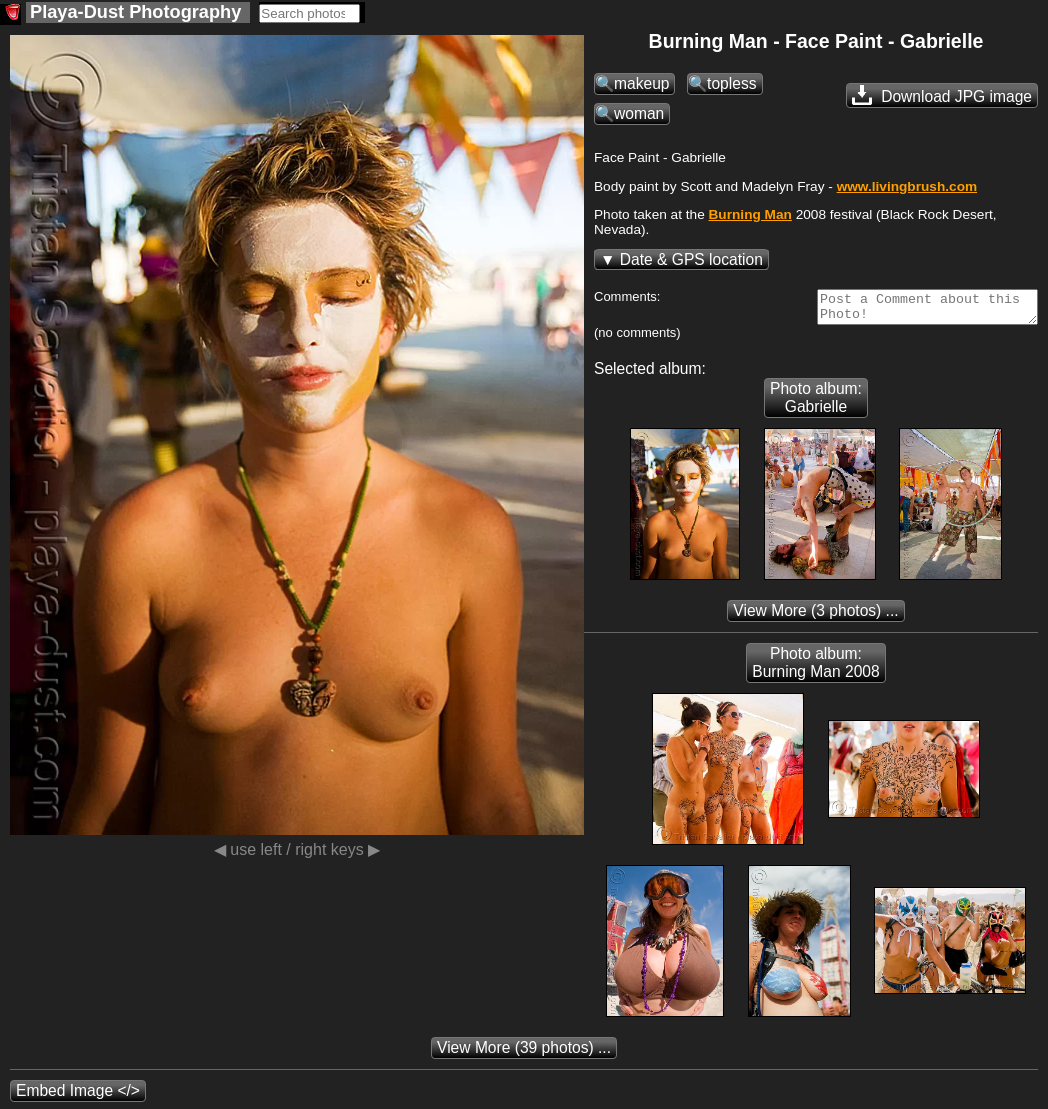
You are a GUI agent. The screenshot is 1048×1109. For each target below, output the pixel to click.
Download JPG (942, 95)
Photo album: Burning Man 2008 (815, 668)
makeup (641, 83)
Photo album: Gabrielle (816, 403)
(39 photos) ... (524, 1053)
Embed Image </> (78, 1096)
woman (639, 113)
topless (731, 83)
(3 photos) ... (815, 616)
